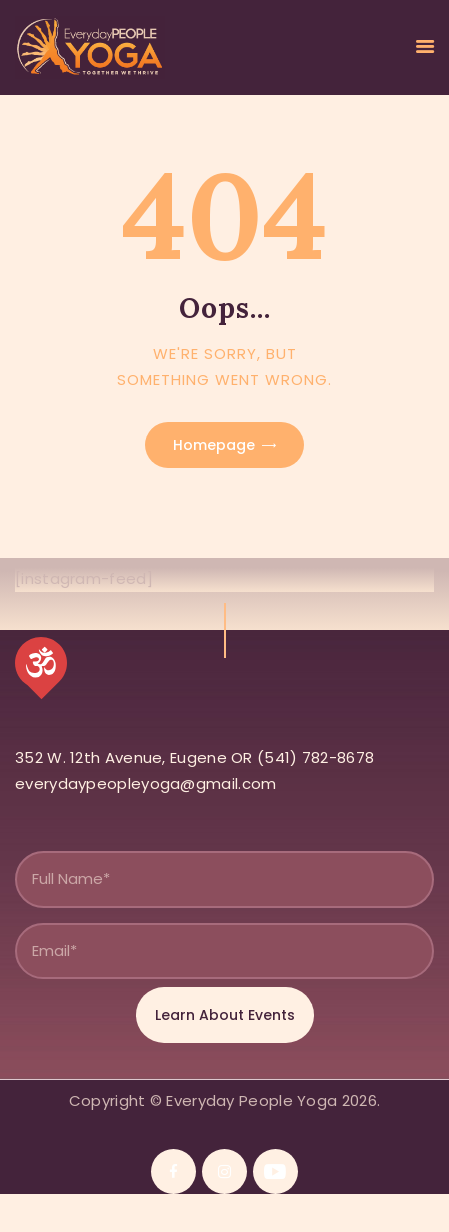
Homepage (214, 445)
